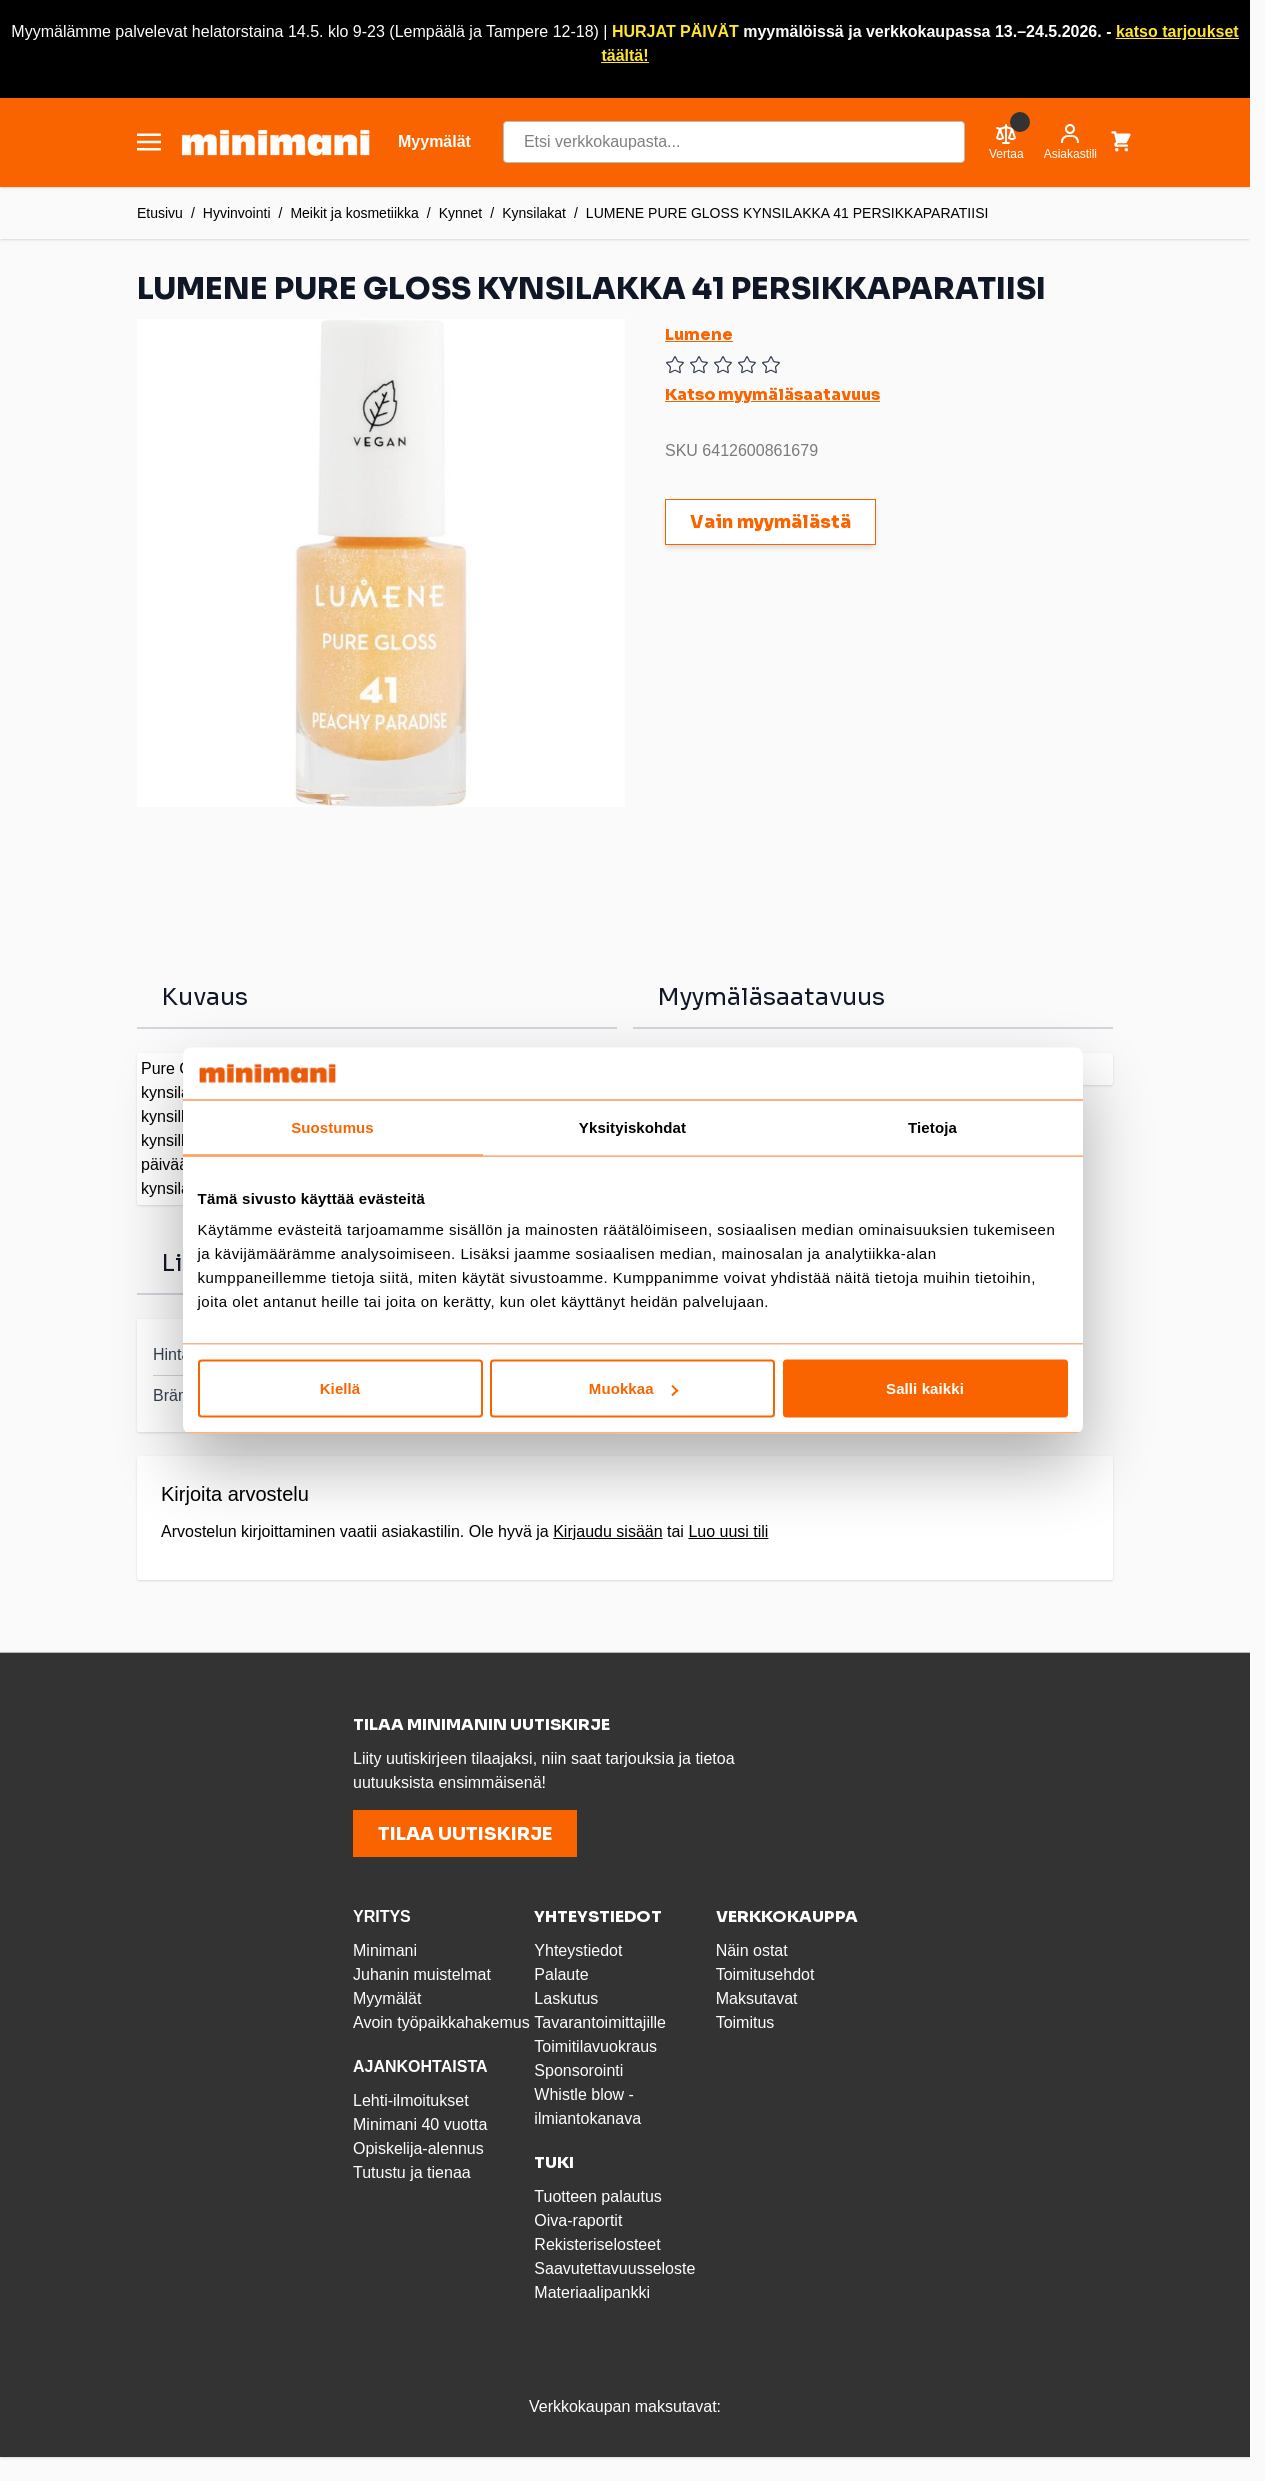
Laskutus (566, 1998)
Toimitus (745, 2022)
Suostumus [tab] (332, 1126)
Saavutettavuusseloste (614, 2268)
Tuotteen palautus (600, 2196)
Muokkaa (633, 1388)
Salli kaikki (925, 1388)
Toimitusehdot (765, 1974)
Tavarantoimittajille (600, 2022)
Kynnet (461, 213)
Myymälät (387, 1998)
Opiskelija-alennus (418, 2148)
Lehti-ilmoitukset (411, 2100)
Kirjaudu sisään (607, 1531)
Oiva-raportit (578, 2220)
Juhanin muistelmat (422, 1974)
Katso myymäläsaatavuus (772, 394)
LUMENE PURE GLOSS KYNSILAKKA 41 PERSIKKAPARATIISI (787, 213)
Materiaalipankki (592, 2292)
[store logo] (275, 142)
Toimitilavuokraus (595, 2046)
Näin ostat (752, 1950)
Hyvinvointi (237, 213)
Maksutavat (757, 1998)
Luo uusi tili (728, 1531)
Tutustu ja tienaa (412, 2172)
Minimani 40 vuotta (420, 2124)
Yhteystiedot (578, 1950)
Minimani (385, 1950)
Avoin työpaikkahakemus (441, 2022)
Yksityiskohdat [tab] (632, 1126)
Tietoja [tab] (932, 1126)
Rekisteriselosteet (597, 2244)
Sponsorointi (578, 2070)
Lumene (699, 334)
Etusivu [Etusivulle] (160, 213)
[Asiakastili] (1070, 142)
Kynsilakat (534, 213)
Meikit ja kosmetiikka (354, 213)
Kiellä (340, 1388)
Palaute (561, 1974)
